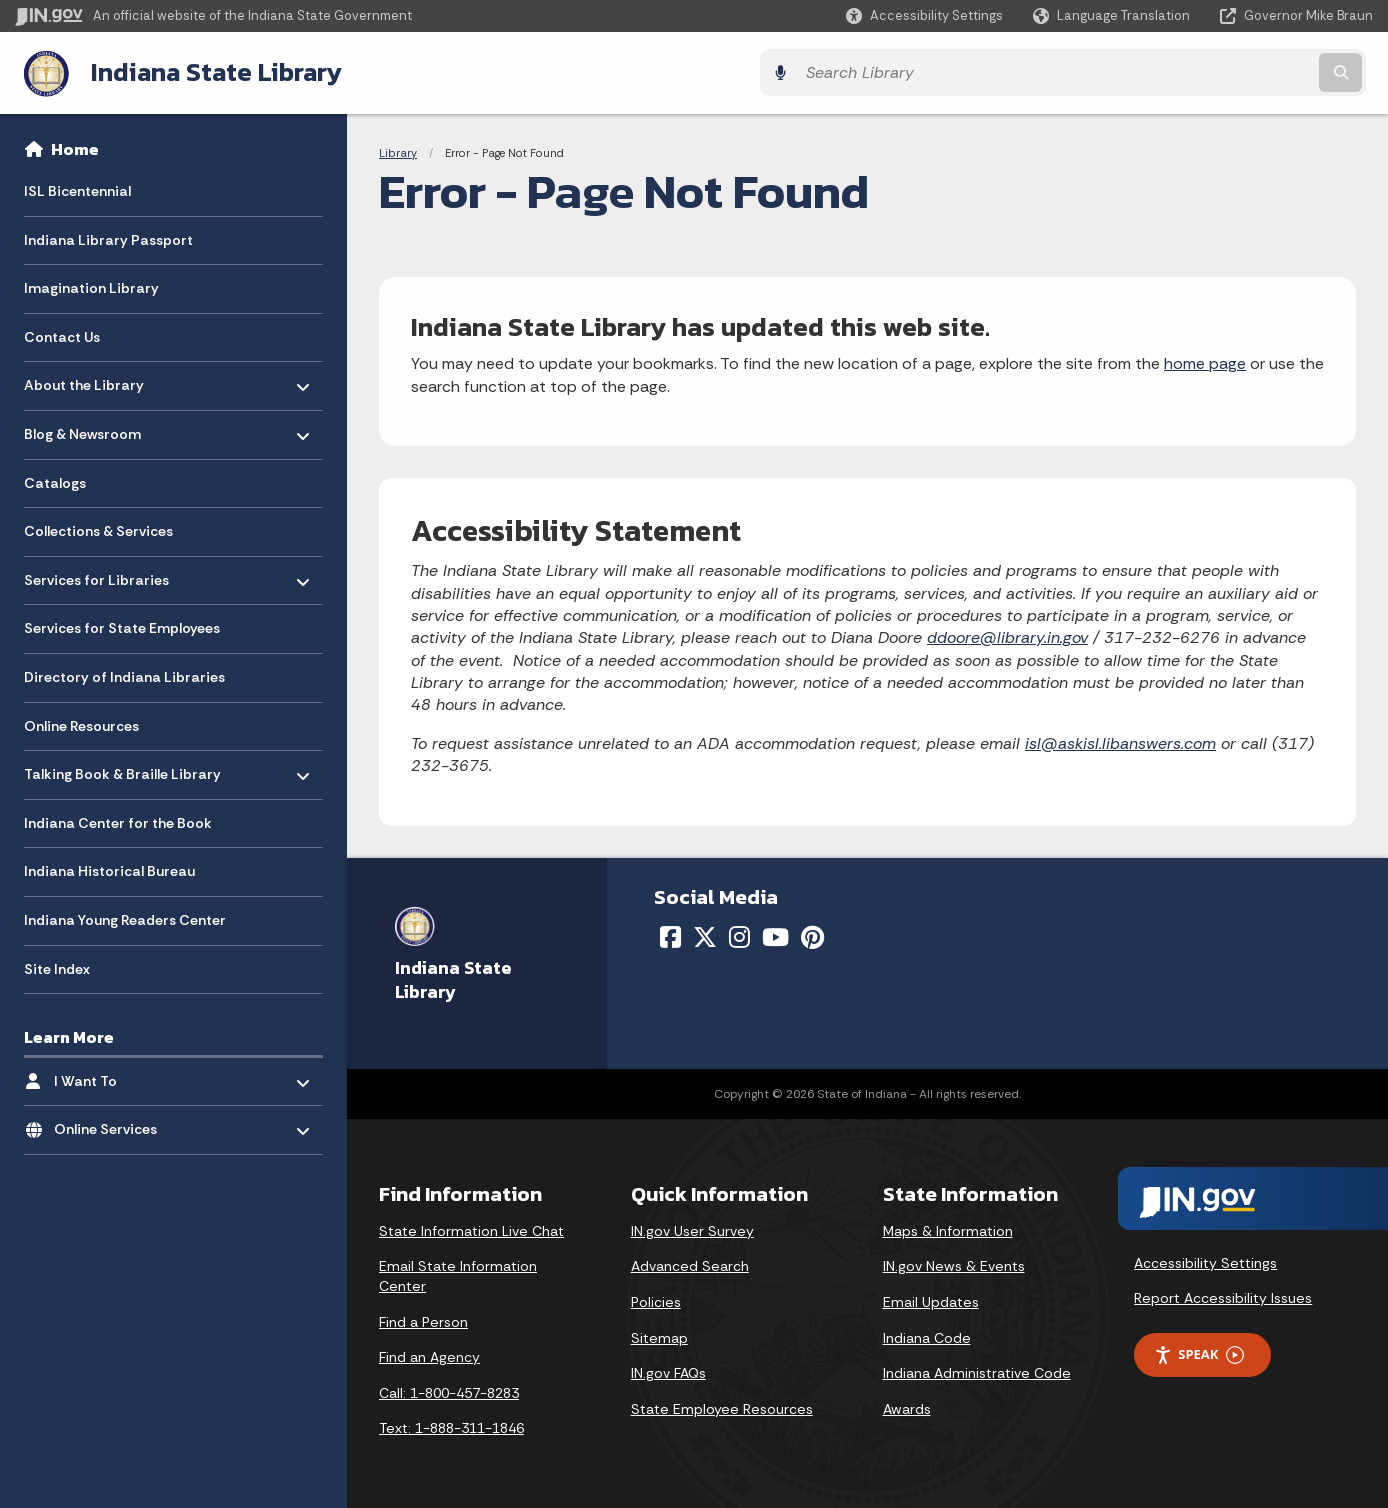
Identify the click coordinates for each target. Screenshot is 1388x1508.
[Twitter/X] (705, 935)
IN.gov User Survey (692, 1228)
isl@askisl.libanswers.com (1120, 740)
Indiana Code (927, 1335)
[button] (924, 15)
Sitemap (659, 1335)
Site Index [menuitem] (57, 966)
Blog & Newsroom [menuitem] (82, 426)
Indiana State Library (207, 71)
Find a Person (423, 1319)
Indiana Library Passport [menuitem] (108, 237)
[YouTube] (775, 935)
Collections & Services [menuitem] (98, 529)
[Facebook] (670, 935)
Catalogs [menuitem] (55, 480)
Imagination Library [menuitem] (91, 286)
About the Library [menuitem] (84, 377)
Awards (907, 1406)
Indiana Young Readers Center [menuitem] (125, 917)
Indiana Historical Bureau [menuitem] (109, 869)
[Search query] (1206, 71)
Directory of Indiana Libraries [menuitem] (124, 674)
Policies (656, 1299)
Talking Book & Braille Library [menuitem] (122, 766)
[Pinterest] (812, 935)
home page (1205, 361)
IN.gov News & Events (954, 1264)
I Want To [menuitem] (112, 1073)
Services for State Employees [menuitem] (122, 626)
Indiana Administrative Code (977, 1371)
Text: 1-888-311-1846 (451, 1426)
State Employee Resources (722, 1406)
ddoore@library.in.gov (1007, 635)
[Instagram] (739, 935)
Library (398, 150)
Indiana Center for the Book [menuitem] (118, 820)
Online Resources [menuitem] (81, 723)
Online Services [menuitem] (112, 1121)
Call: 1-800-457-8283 (449, 1390)
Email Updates (931, 1299)
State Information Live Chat (471, 1228)
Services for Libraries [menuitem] (96, 572)
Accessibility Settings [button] (1205, 1260)
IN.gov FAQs (668, 1371)
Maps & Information (948, 1228)
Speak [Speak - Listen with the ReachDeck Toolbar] (1199, 1352)
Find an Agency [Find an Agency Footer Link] (429, 1355)
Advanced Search (690, 1264)
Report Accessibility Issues (1223, 1296)
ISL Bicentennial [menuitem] (77, 188)
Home (75, 146)
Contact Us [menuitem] (62, 334)
